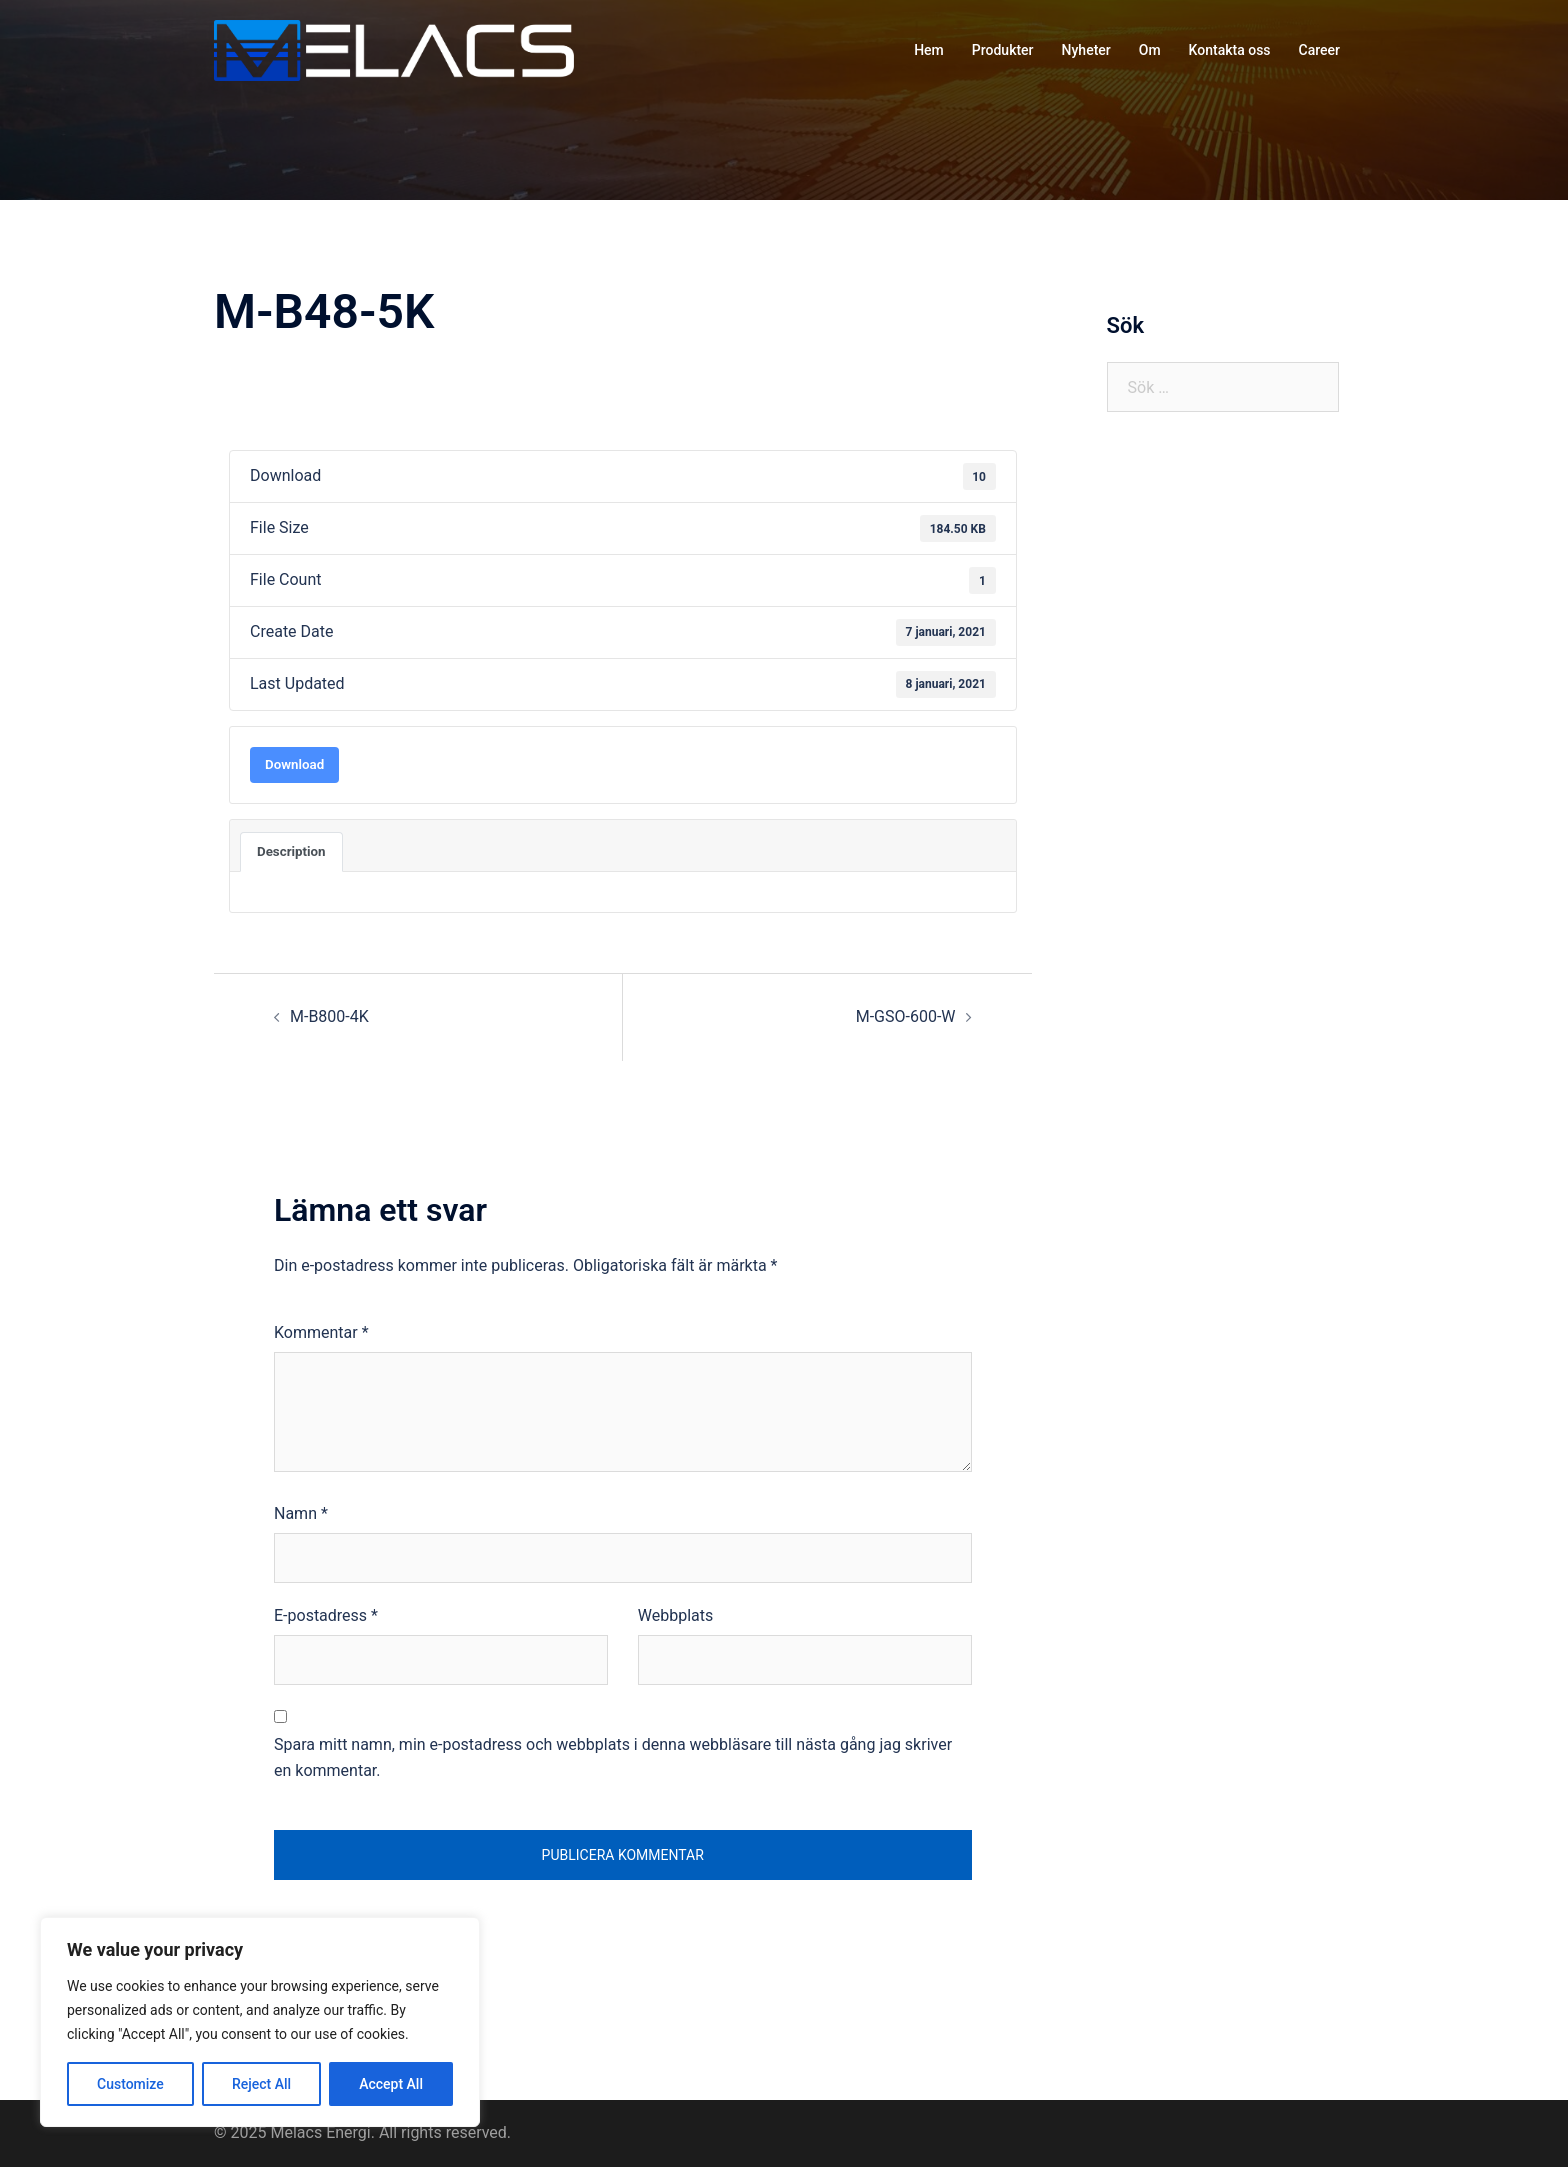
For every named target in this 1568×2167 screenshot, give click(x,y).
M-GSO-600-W (906, 1016)
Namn (301, 1513)
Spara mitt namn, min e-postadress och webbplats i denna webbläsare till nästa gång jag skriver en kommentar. (613, 1758)
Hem (929, 50)
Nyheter (1086, 50)
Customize (130, 2084)
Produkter (1003, 50)
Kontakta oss (1230, 50)
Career (1319, 50)
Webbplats (675, 1615)
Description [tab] (291, 851)
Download (294, 764)
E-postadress (326, 1615)
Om (1150, 50)
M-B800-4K (329, 1016)
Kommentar (321, 1332)
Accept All (391, 2084)
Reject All (261, 2084)
